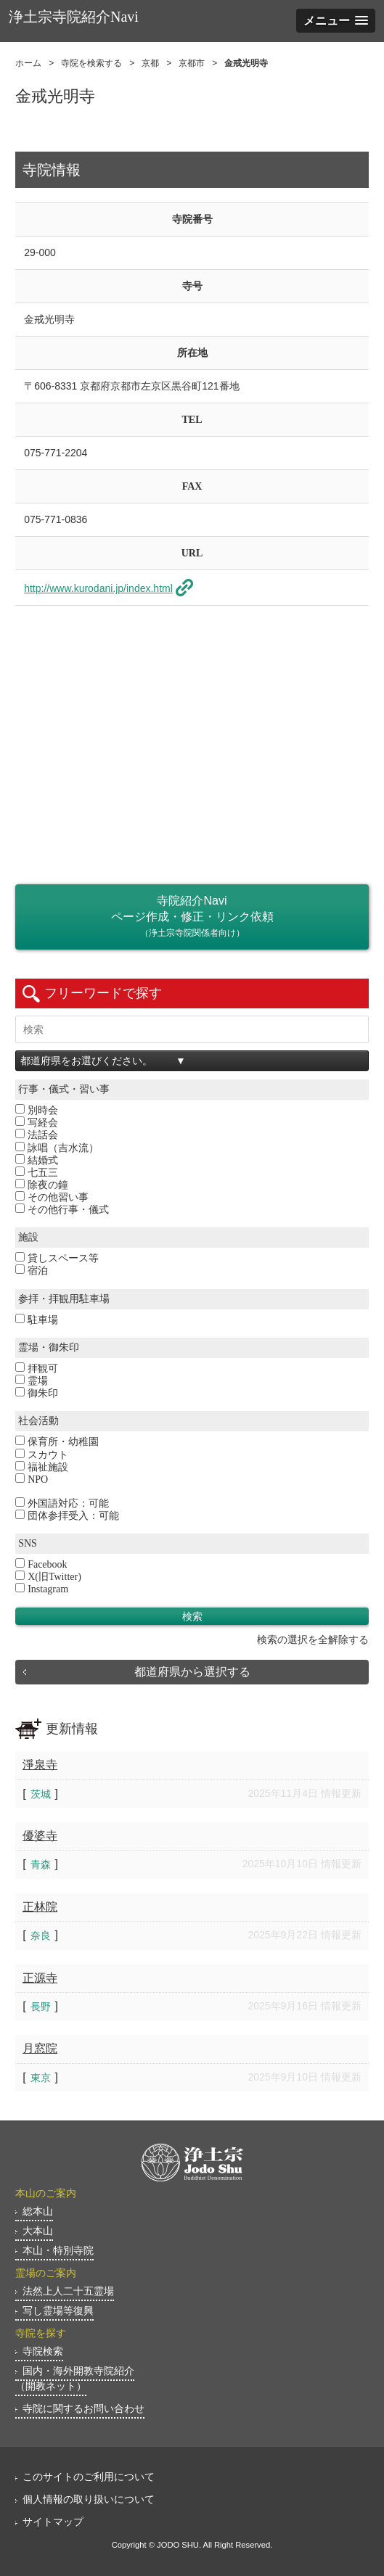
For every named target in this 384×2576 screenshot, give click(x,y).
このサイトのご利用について (89, 2476)
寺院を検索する (91, 63)
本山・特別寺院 (58, 2250)
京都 (150, 63)
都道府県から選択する (192, 1672)
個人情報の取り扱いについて (89, 2499)
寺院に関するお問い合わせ (83, 2408)
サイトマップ (53, 2521)
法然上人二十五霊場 (68, 2291)
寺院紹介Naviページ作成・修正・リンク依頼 (192, 917)
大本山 (38, 2230)
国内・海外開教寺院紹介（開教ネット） (74, 2378)
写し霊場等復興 (58, 2310)
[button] (335, 21)
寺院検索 (43, 2351)
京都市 (192, 63)
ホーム (28, 63)
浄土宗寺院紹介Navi (74, 17)
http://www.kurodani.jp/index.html (98, 588)
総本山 (38, 2211)
